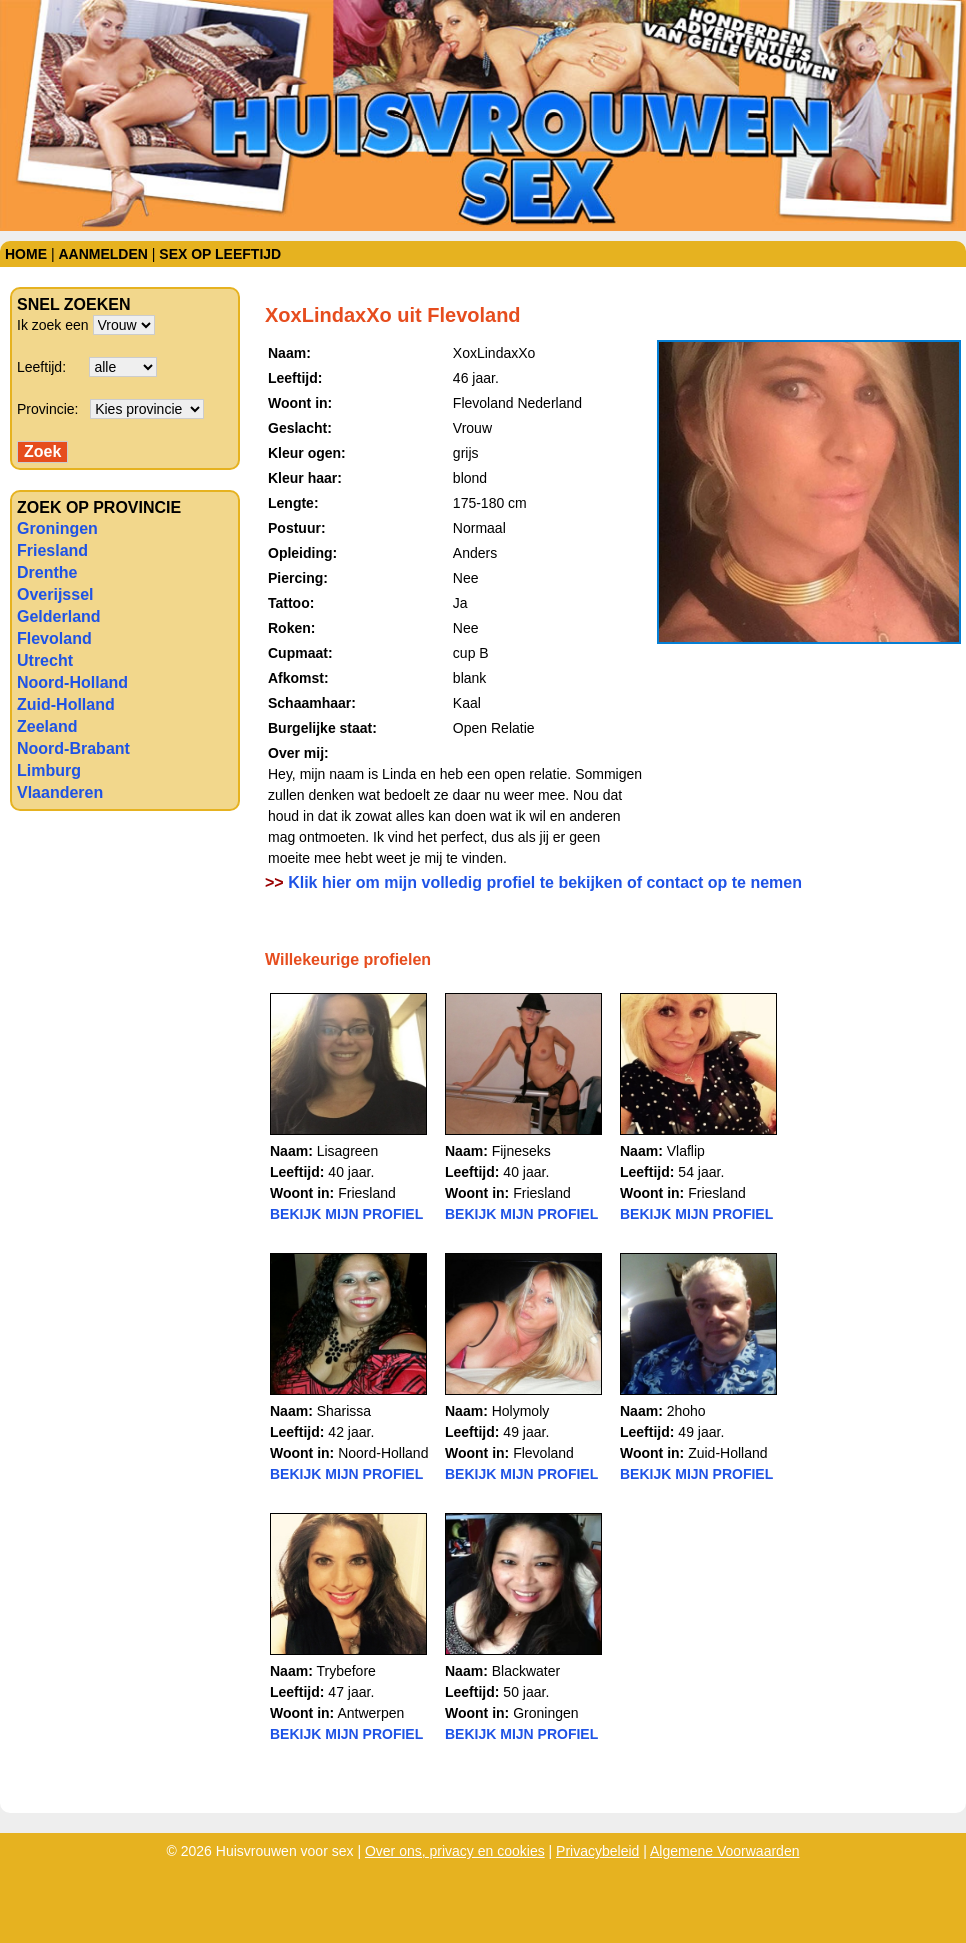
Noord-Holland (72, 682)
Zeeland (47, 726)
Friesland (52, 550)
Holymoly (521, 1411)
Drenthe (47, 572)
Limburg (49, 770)
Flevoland (54, 638)
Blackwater (526, 1671)
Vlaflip (686, 1151)
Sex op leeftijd (220, 254)
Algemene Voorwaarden (724, 1851)
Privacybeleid (597, 1851)
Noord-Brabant (73, 748)
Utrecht (45, 660)
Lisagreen (348, 1151)
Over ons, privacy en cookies (455, 1851)
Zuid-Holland (66, 704)
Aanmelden (102, 254)
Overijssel (55, 594)
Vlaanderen (60, 792)
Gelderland (59, 616)
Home (26, 254)
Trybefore (345, 1671)
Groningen (57, 528)
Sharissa (344, 1411)
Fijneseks (521, 1151)
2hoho (686, 1411)
